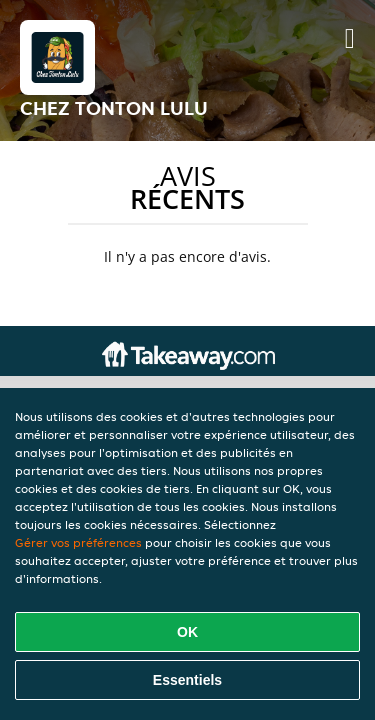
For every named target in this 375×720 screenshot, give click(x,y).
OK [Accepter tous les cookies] (187, 632)
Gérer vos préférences (78, 542)
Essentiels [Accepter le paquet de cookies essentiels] (187, 680)
